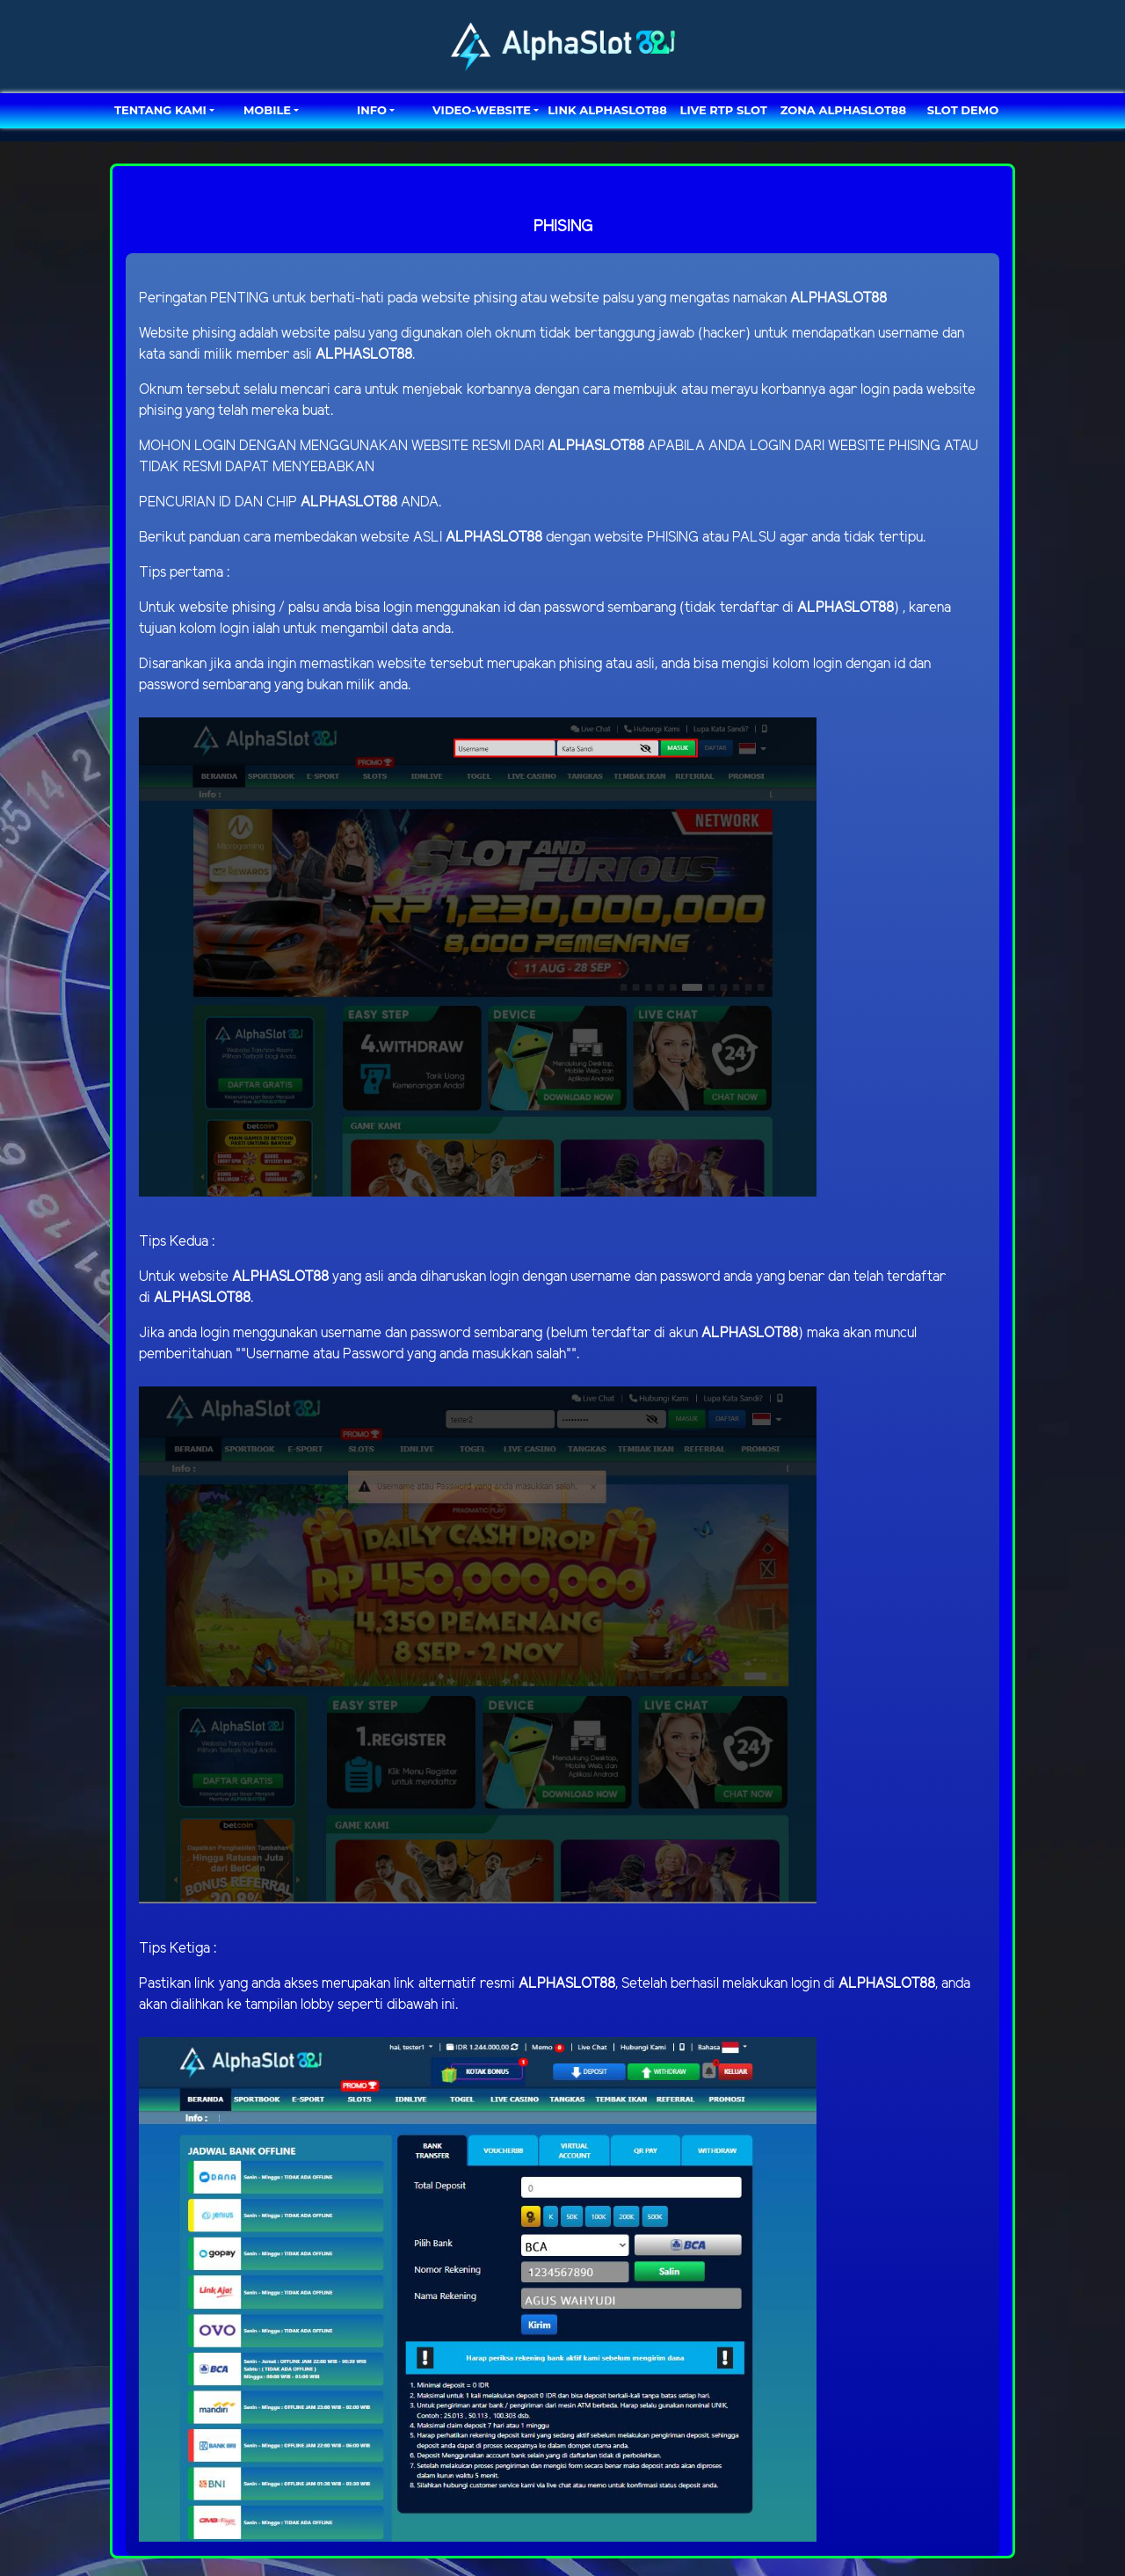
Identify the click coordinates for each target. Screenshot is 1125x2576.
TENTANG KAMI (160, 110)
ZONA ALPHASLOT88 (843, 110)
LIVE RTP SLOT (723, 110)
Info (372, 110)
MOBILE (267, 110)
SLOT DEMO (962, 110)
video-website (481, 110)
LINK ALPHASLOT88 (607, 110)
